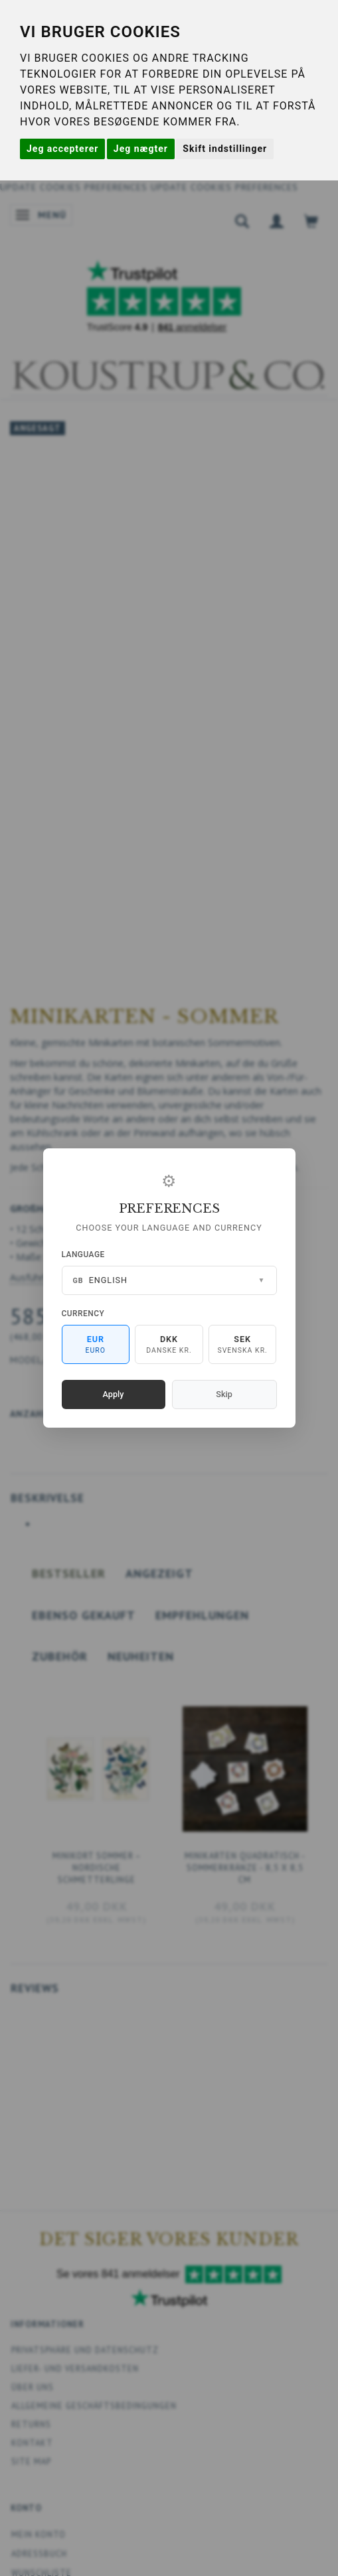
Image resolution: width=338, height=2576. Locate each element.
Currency (83, 1313)
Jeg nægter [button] (141, 148)
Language (83, 1254)
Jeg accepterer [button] (62, 148)
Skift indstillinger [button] (225, 148)
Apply (113, 1394)
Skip (224, 1394)
